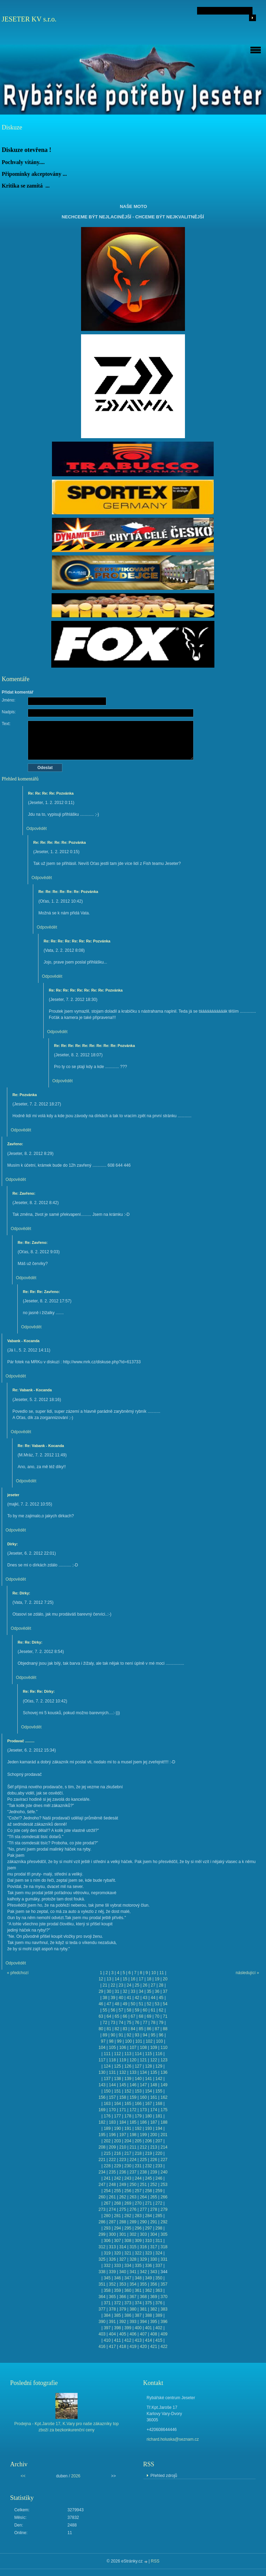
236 (122, 2172)
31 (117, 1991)
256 (127, 2190)
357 (164, 2284)
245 (148, 2178)
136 (164, 2072)
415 (159, 2340)
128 (148, 2066)
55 (105, 2010)
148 (153, 2084)
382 (153, 2309)
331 (164, 2259)
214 (164, 2147)
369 (153, 2296)
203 (117, 2141)
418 (122, 2346)
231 (138, 2165)
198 (133, 2134)
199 (143, 2134)
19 (157, 1979)
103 (159, 2041)
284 (148, 2215)
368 (143, 2296)
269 (127, 2203)
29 (101, 1991)
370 (164, 2296)
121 (143, 2060)
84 (133, 2028)
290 (143, 2222)
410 (107, 2340)
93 (137, 2035)
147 (143, 2084)
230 (127, 2165)
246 (159, 2178)
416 (101, 2346)
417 (112, 2346)
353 (122, 2284)
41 (129, 1997)
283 (138, 2215)
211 (133, 2147)
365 (112, 2296)
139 (127, 2078)
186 (143, 2122)
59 (137, 2010)
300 (112, 2234)
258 (148, 2190)
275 (122, 2209)
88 (165, 2028)
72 (105, 2022)
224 (133, 2159)
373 (127, 2303)
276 (133, 2209)
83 (125, 2028)
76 (137, 2022)
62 (161, 2010)
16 (133, 1979)
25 (137, 1985)
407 (143, 2334)
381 (143, 2309)
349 (148, 2278)
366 (122, 2296)
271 (148, 2203)
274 (112, 2209)
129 (159, 2066)
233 (159, 2165)
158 (122, 2097)
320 (117, 2253)
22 (112, 1985)
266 (164, 2197)
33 (133, 1991)
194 (159, 2128)
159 (133, 2097)
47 (109, 2003)
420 (143, 2346)
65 (117, 2016)
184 (122, 2122)
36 (157, 1991)
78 (153, 2022)
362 (148, 2290)
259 (159, 2190)
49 (125, 2003)
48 (117, 2003)
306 (107, 2240)
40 (121, 1997)
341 (133, 2271)
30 (109, 1991)
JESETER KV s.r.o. (29, 19)
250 (133, 2184)
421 (153, 2346)
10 (153, 1972)
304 (153, 2234)
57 (121, 2010)
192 (138, 2128)
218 (138, 2153)
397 (107, 2327)
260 (101, 2197)
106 (122, 2047)
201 (164, 2134)
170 (112, 2109)
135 (153, 2072)
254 (107, 2190)
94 (145, 2035)
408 (153, 2334)
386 (127, 2315)
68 (141, 2016)
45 (161, 1997)
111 (107, 2053)
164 (117, 2103)
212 (143, 2147)
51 (141, 2003)
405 (122, 2334)
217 (127, 2153)
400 (138, 2327)
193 (148, 2128)
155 (159, 2091)
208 (101, 2147)
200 (153, 2134)
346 (117, 2278)
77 (145, 2022)
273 (101, 2209)
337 (159, 2265)
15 (125, 1979)
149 (164, 2084)
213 (153, 2147)
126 (127, 2066)
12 (101, 1979)
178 (127, 2116)
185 (133, 2122)
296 (138, 2228)
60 (145, 2010)
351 (101, 2284)
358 (107, 2290)
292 (164, 2222)
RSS (155, 2561)
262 (122, 2197)
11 (161, 1972)
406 (133, 2334)
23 (121, 1985)
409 (164, 2334)
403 (101, 2334)
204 (127, 2141)
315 (133, 2246)
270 (138, 2203)
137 (107, 2078)
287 (112, 2222)
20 (165, 1979)
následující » (247, 1972)
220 (159, 2153)
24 (129, 1985)
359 (117, 2290)
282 (127, 2215)
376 (159, 2303)
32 (125, 1991)
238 (143, 2172)
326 (112, 2259)
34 (141, 1991)
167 (148, 2103)
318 (164, 2246)
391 (112, 2321)
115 (148, 2053)
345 (107, 2278)
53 (157, 2003)
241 (107, 2178)
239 (153, 2172)
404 (112, 2334)
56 (112, 2010)
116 (159, 2053)
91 (121, 2035)
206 (148, 2141)
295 (127, 2228)
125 (117, 2066)
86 (149, 2028)
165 (127, 2103)
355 (143, 2284)
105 (112, 2047)
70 (157, 2016)
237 (133, 2172)
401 (148, 2327)
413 (138, 2340)
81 (109, 2028)
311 (159, 2240)
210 (122, 2147)
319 (107, 2253)
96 (161, 2035)
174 (153, 2109)
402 (159, 2327)
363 (159, 2290)
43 (145, 1997)
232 (148, 2165)
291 (153, 2222)
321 (127, 2253)
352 (112, 2284)
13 (109, 1979)
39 (112, 1997)
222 (112, 2159)
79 (161, 2022)
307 (117, 2240)
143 (101, 2084)
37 (165, 1991)
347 (127, 2278)
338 (101, 2271)
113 (127, 2053)
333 (117, 2265)
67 (133, 2016)
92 (129, 2035)
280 (107, 2215)
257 (138, 2190)
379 (122, 2309)
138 (117, 2078)
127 (138, 2066)
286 (101, 2222)
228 (107, 2165)
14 (117, 1979)
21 (105, 1985)
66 (125, 2016)
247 (101, 2184)
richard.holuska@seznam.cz (173, 2439)
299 (101, 2234)
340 (122, 2271)
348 (138, 2278)
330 (153, 2259)
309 (138, 2240)
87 (157, 2028)
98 (111, 2041)
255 (117, 2190)
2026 (75, 2476)
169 (101, 2109)
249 (122, 2184)
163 (107, 2103)
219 (148, 2153)
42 (137, 1997)
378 (112, 2309)
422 (164, 2346)
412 (127, 2340)
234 (101, 2172)
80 (101, 2028)
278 (153, 2209)
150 (107, 2091)
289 (133, 2222)
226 (153, 2159)
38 (105, 1997)
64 (109, 2016)
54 (165, 2003)
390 (101, 2321)
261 (112, 2197)
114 (138, 2053)
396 (164, 2321)
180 (148, 2116)
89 (105, 2035)
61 (153, 2010)
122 (153, 2060)
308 (127, 2240)
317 (153, 2246)
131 (112, 2072)
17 (141, 1979)
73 (112, 2022)
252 (153, 2184)
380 (133, 2309)
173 (143, 2109)
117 (101, 2060)
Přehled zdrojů (163, 2475)
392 (122, 2321)
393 (133, 2321)
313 (112, 2246)
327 (122, 2259)
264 (143, 2197)
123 (164, 2060)
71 (165, 2016)
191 (127, 2128)
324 (159, 2253)
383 (164, 2309)
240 (164, 2172)
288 (122, 2222)
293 (107, 2228)
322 (138, 2253)
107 (133, 2047)
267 (107, 2203)
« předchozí (18, 1972)
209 (112, 2147)
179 (138, 2116)
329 (143, 2259)
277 (143, 2209)
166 (138, 2103)
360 (127, 2290)
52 (149, 2003)
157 (112, 2097)
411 (117, 2340)
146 (133, 2084)
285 (159, 2215)
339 (112, 2271)
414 (148, 2340)
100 (128, 2041)
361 (138, 2290)
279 (164, 2209)
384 (107, 2315)
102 (148, 2041)
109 (153, 2047)
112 (117, 2053)
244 (138, 2178)
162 (164, 2097)
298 (159, 2228)
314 (122, 2246)
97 (103, 2041)
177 (117, 2116)
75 (129, 2022)
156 (101, 2097)
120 (133, 2060)
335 (138, 2265)
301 (122, 2234)
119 (122, 2060)
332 (107, 2265)
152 (127, 2091)
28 (161, 1985)
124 (107, 2066)
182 (101, 2122)
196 (112, 2134)
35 (149, 1991)
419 (133, 2346)
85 (141, 2028)
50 (133, 2003)
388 (148, 2315)
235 (112, 2172)
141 (148, 2078)
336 (148, 2265)
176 (107, 2116)
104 (101, 2047)
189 (107, 2128)
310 (148, 2240)
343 (153, 2271)
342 (143, 2271)
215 (107, 2153)
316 (143, 2246)
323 (148, 2253)
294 (117, 2228)
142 (159, 2078)
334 (127, 2265)
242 (117, 2178)
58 (129, 2010)
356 (153, 2284)
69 (149, 2016)
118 (112, 2060)
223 (122, 2159)
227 (164, 2159)
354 (133, 2284)
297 (148, 2228)
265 (153, 2197)
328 (133, 2259)
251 (143, 2184)
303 (143, 2234)
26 (145, 1985)
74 (121, 2022)
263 (133, 2197)
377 (101, 2309)
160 (143, 2097)
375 (148, 2303)
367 (133, 2296)
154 (148, 2091)
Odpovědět (36, 828)
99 (119, 2041)
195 (101, 2134)
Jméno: (8, 700)
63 (101, 2016)
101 (138, 2041)
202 (107, 2141)
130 (101, 2072)
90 (112, 2035)
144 (112, 2084)
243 (127, 2178)
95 (153, 2035)
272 (159, 2203)
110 (164, 2047)
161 (153, 2097)
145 (122, 2084)
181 (159, 2116)
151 (117, 2091)
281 (117, 2215)
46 (101, 2003)
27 (153, 1985)
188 (164, 2122)
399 (127, 2327)
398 (117, 2327)
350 (159, 2278)
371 (107, 2303)
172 (133, 2109)
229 (117, 2165)
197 (122, 2134)
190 (117, 2128)
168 (159, 2103)
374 (138, 2303)
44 (153, 1997)
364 (101, 2296)
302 (133, 2234)
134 (143, 2072)
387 (138, 2315)
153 (138, 2091)
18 (149, 1979)
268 (117, 2203)
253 (164, 2184)
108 (143, 2047)
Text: (6, 723)
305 (164, 2234)
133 (133, 2072)
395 (153, 2321)
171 (122, 2109)
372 (117, 2303)
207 (159, 2141)
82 (117, 2028)
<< (22, 2476)
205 (138, 2141)
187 (153, 2122)
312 (101, 2246)
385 (117, 2315)
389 (159, 2315)
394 (143, 2321)
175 (164, 2109)
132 (122, 2072)
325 (101, 2259)
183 (112, 2122)
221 (101, 2159)
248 (112, 2184)
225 (143, 2159)
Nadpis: (9, 711)
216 (117, 2153)
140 (138, 2078)
